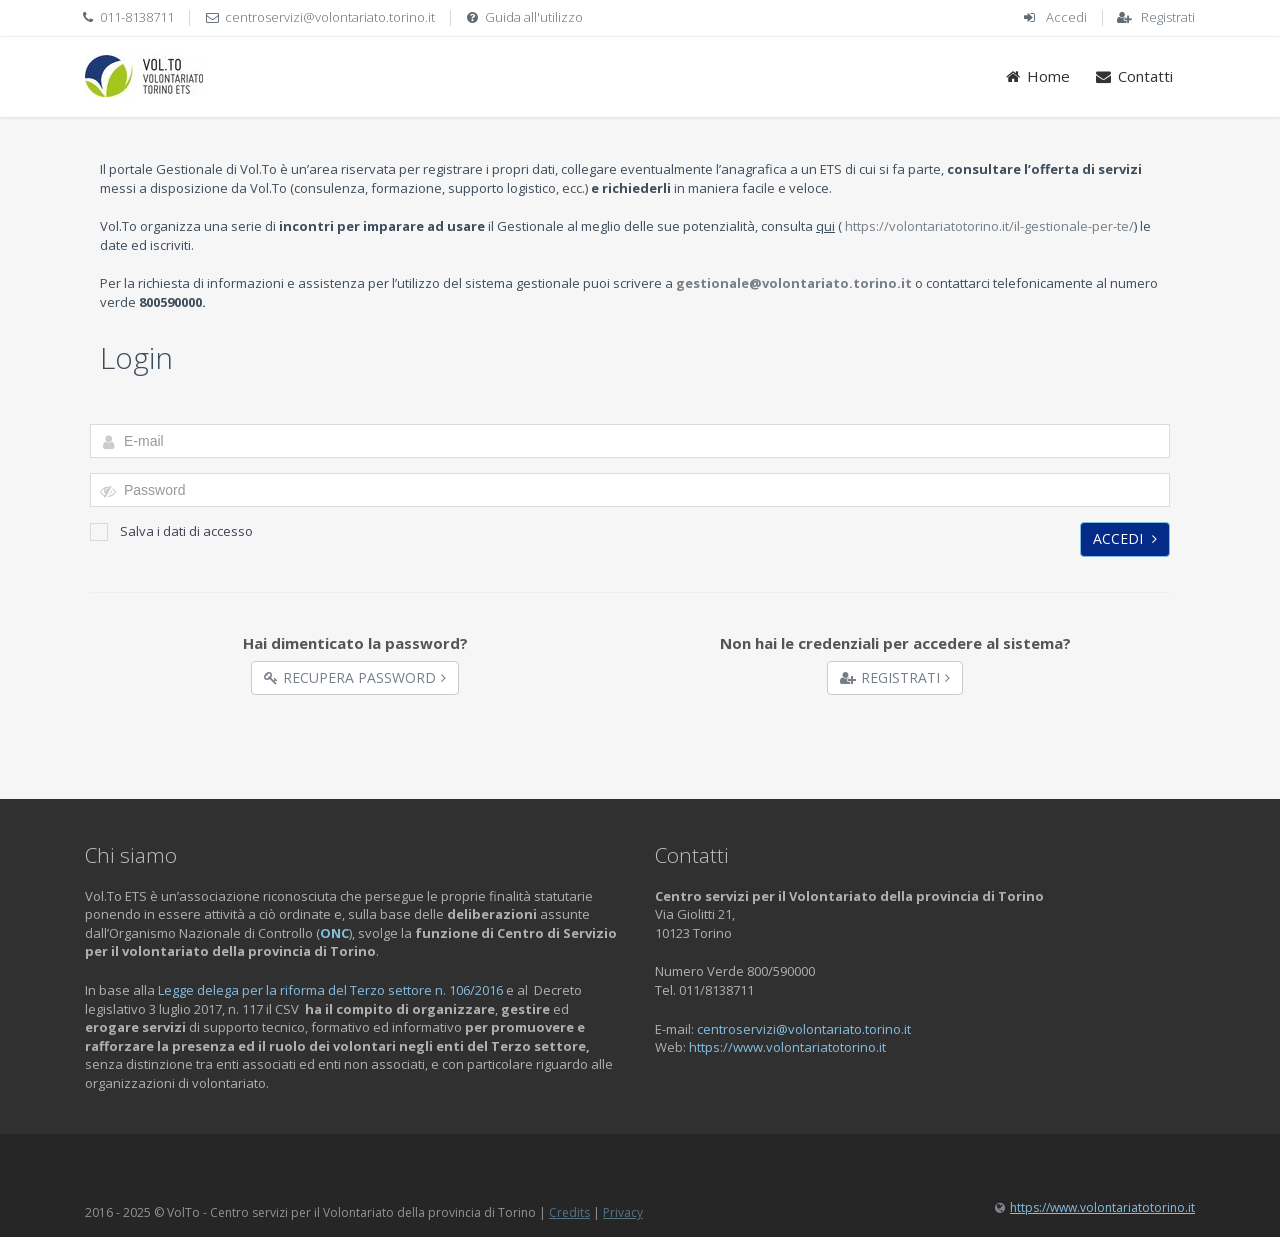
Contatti (1133, 76)
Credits (569, 1212)
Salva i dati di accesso (171, 531)
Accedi (1066, 17)
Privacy (623, 1212)
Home (1037, 76)
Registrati (1168, 17)
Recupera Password (355, 677)
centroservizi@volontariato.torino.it (330, 17)
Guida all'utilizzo (534, 17)
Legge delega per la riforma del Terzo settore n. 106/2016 (330, 990)
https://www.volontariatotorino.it (787, 1047)
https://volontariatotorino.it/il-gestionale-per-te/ (989, 226)
